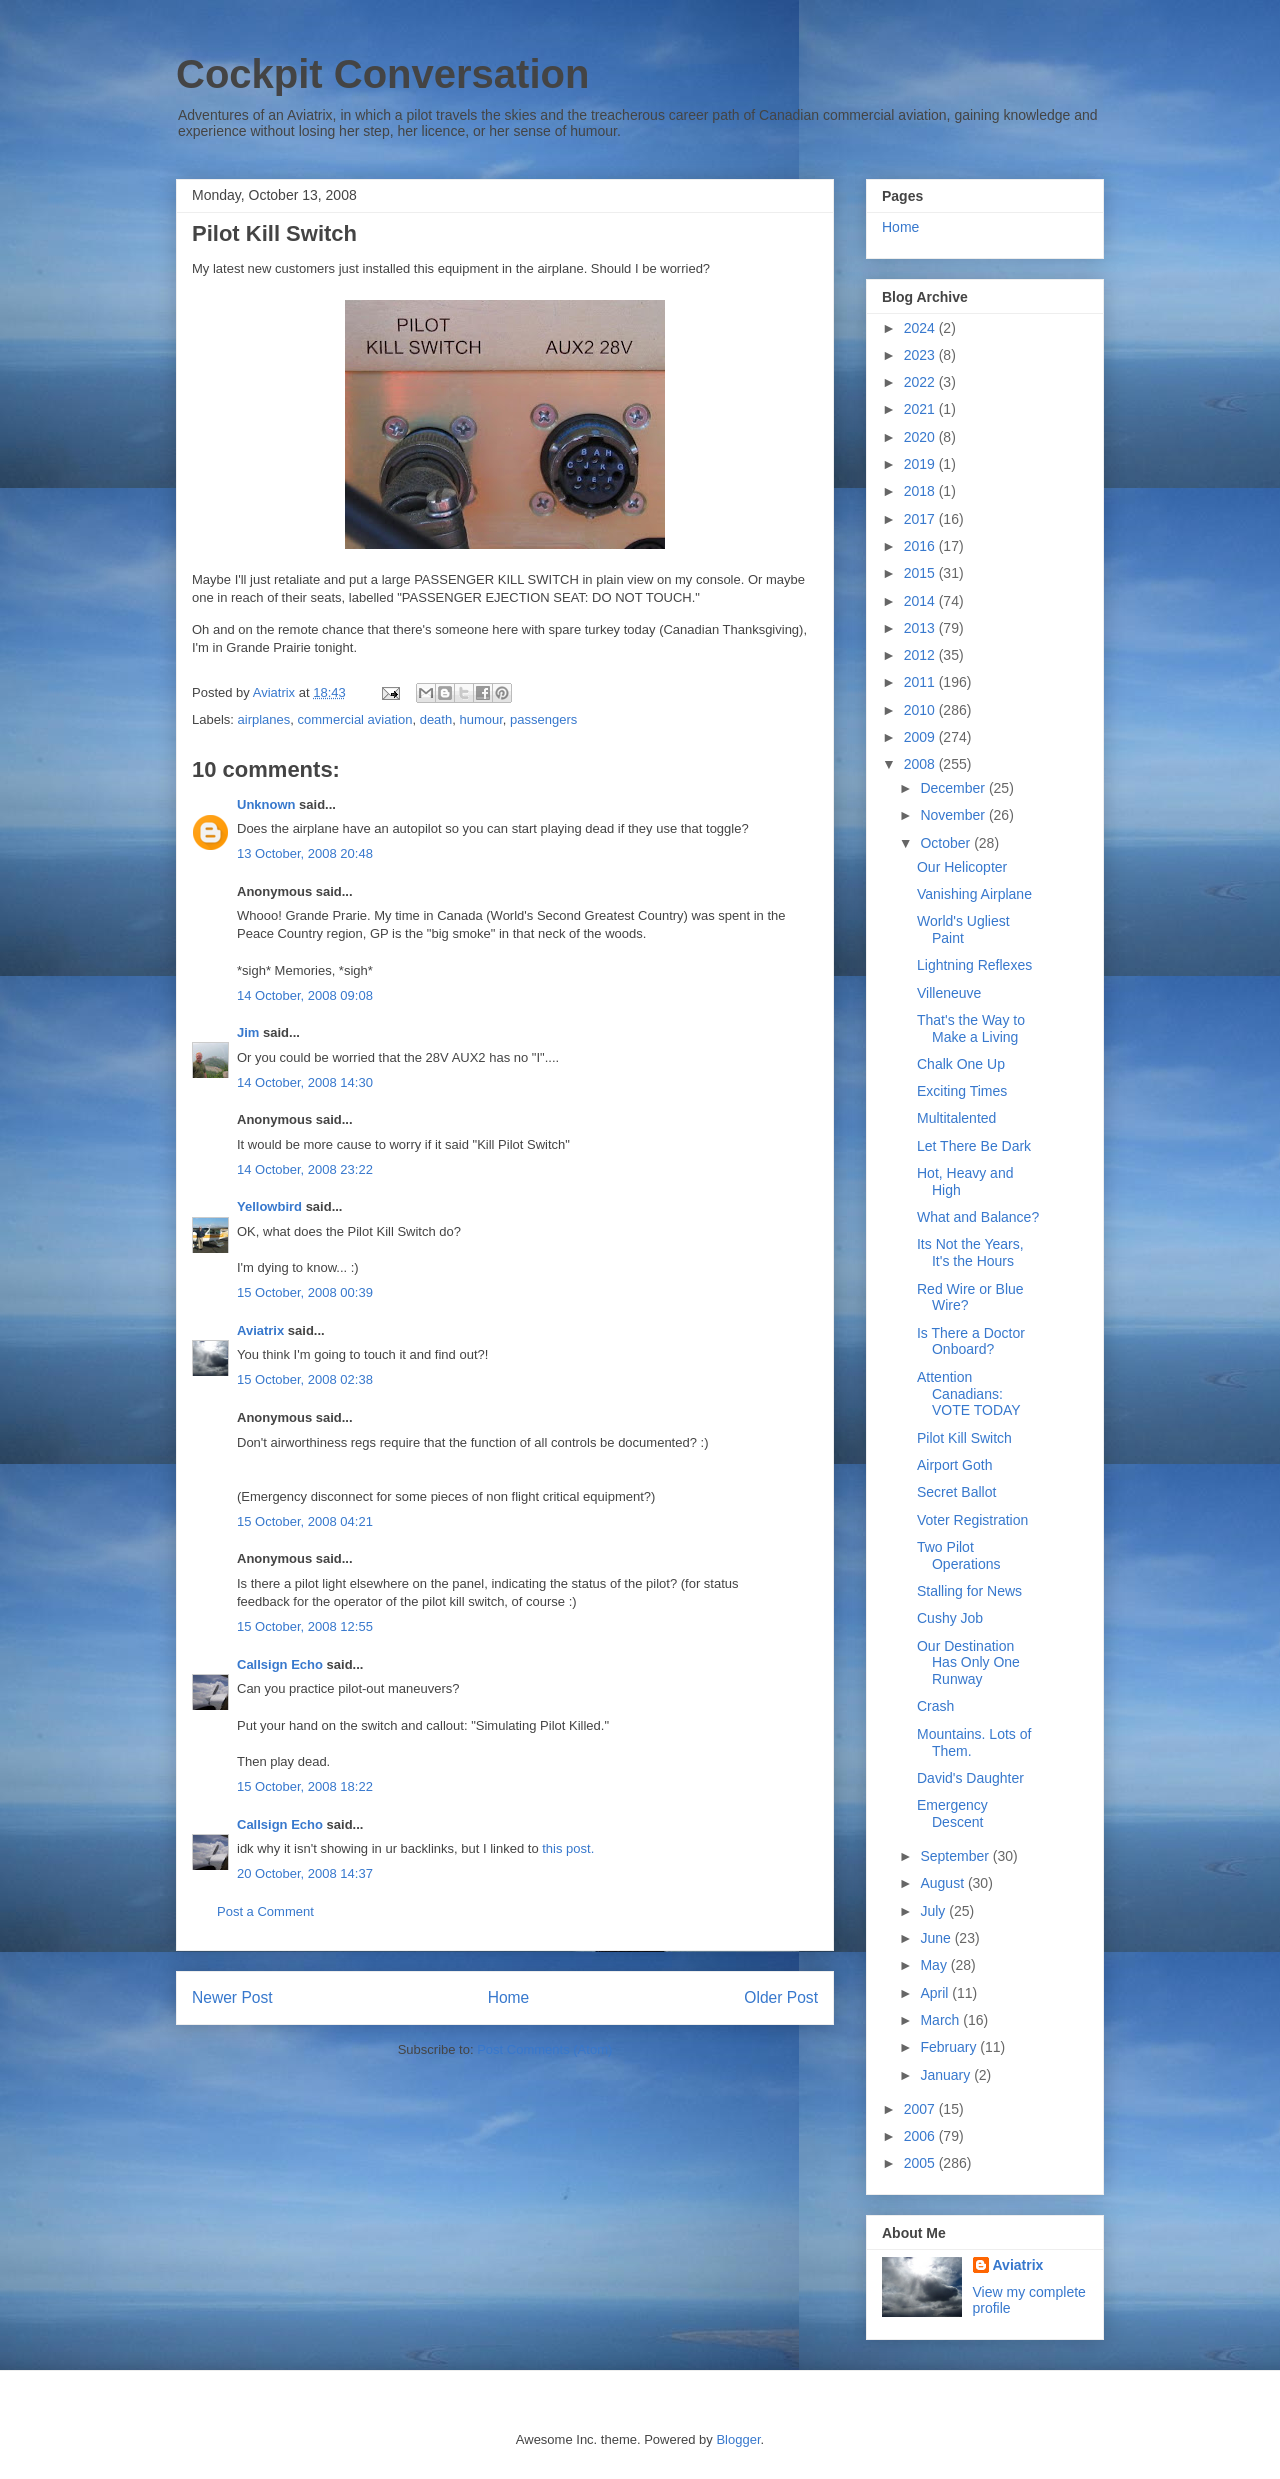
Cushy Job (950, 1618)
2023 (921, 355)
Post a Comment (265, 1911)
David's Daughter (970, 1778)
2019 (921, 464)
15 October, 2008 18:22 (305, 1786)
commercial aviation (355, 719)
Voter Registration (972, 1520)
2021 (921, 409)
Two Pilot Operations (958, 1555)
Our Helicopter (962, 867)
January (947, 2075)
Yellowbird (269, 1206)
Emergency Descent (952, 1813)
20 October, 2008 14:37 (305, 1873)
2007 (921, 2109)
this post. (568, 1848)
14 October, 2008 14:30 (305, 1082)
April (936, 1993)
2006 (921, 2136)
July (934, 1911)
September (956, 1856)
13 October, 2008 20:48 (305, 853)
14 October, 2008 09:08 (305, 995)
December (954, 788)
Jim (248, 1032)
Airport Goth (954, 1465)
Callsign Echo (280, 1664)
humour (480, 719)
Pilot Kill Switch (964, 1438)
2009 (921, 737)
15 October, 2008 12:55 (305, 1626)
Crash (935, 1706)
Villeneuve (949, 993)
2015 (921, 573)
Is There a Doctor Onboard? (971, 1341)
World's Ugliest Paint (963, 929)
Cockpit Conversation (382, 74)
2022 (921, 382)
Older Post (781, 1997)
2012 (921, 655)
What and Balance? (978, 1217)
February (950, 2047)
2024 (921, 328)
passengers (543, 719)
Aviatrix (260, 1330)
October (947, 843)
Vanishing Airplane (974, 894)
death (436, 719)
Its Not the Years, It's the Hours (970, 1252)
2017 (921, 519)
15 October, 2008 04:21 (305, 1521)
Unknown (266, 804)
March (941, 2020)
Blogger (738, 2439)
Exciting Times (962, 1091)
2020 (921, 437)
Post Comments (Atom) (544, 2049)
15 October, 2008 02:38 (305, 1379)
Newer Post (232, 1997)
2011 (921, 682)
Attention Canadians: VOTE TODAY (969, 1394)
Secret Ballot (956, 1492)
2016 (921, 546)
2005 (921, 2163)
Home (509, 1997)
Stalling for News (969, 1591)
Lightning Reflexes (974, 965)
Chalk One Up (961, 1064)
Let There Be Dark (974, 1146)
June (937, 1938)
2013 (921, 628)
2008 (921, 764)
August (943, 1883)
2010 (921, 710)
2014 (921, 601)
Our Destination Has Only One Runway (968, 1663)
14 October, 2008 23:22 (305, 1169)
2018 (921, 491)
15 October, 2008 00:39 (305, 1292)
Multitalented (956, 1118)
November (954, 815)
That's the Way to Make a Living (971, 1028)
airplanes (264, 719)
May (935, 1965)
